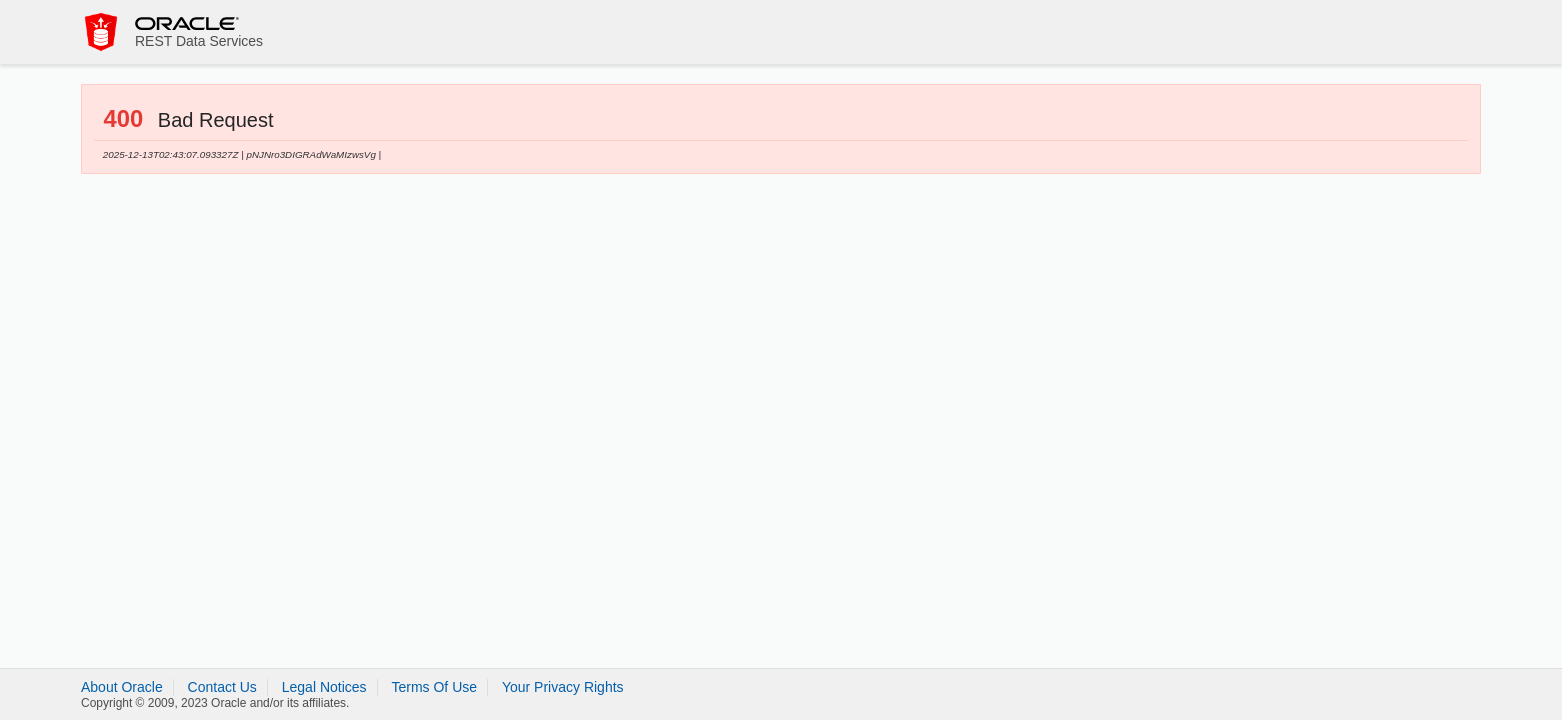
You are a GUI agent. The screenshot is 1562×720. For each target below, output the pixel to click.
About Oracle (122, 687)
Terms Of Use (434, 687)
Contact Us (222, 687)
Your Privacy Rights (563, 687)
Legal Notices (324, 687)
